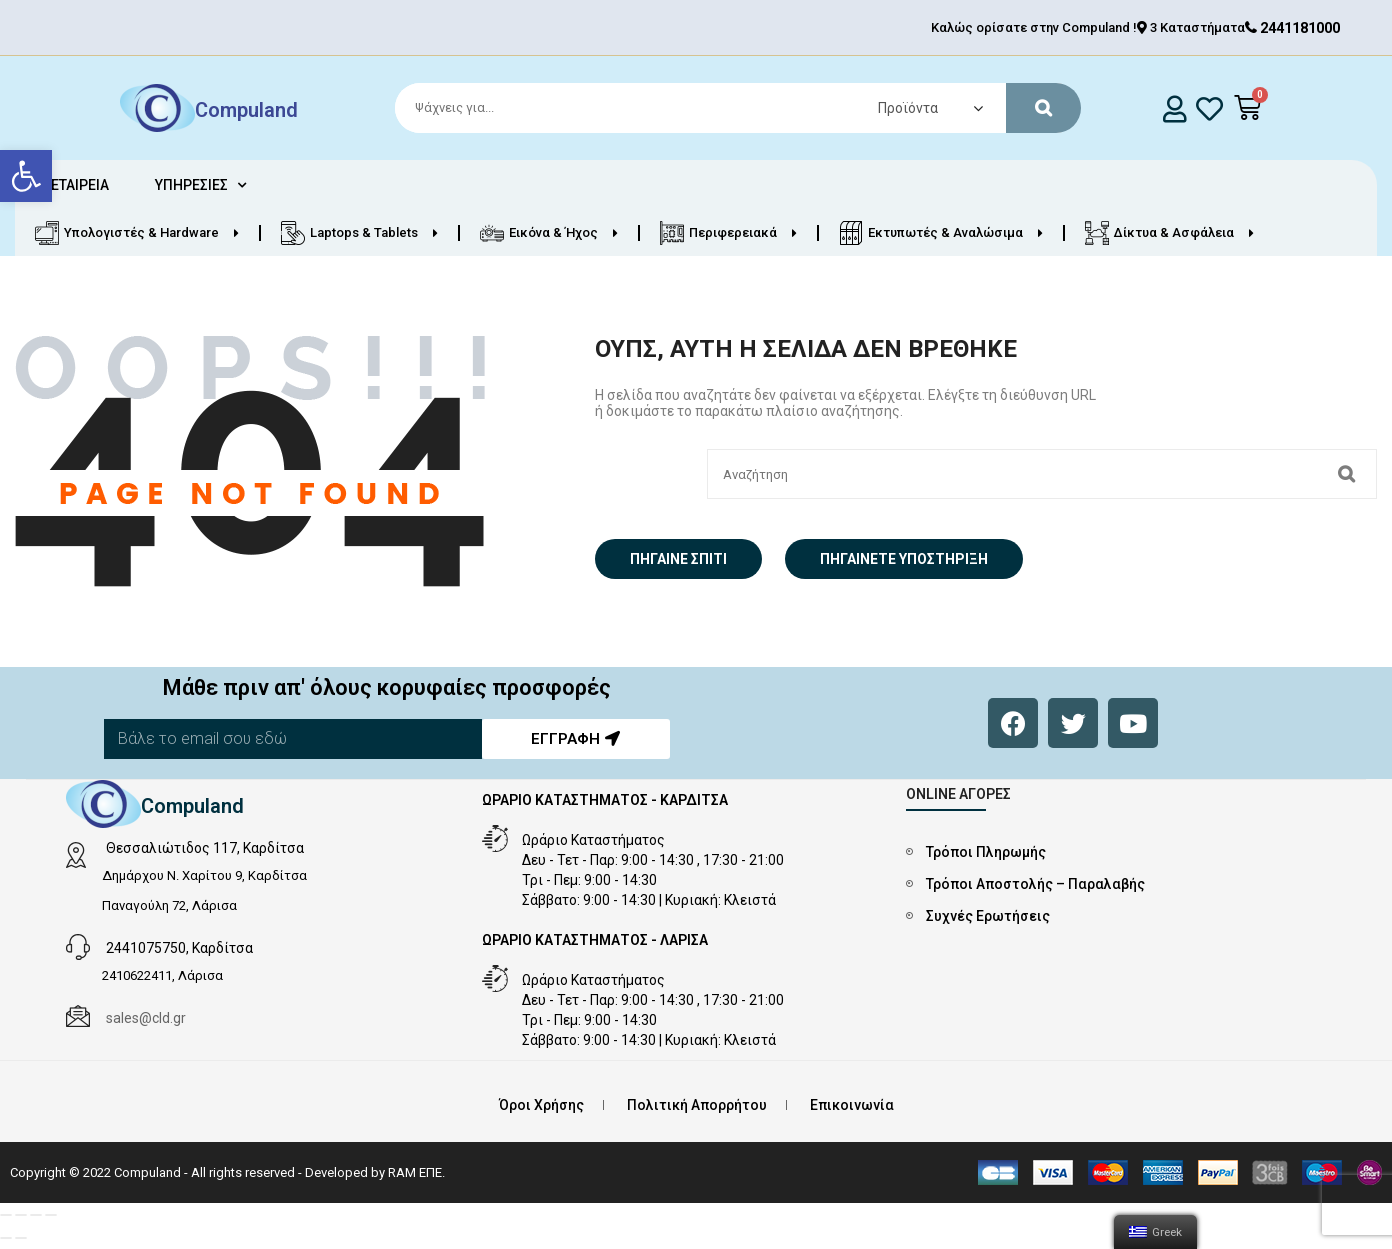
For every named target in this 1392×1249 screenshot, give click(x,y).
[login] (1175, 108)
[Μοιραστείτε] (21, 1215)
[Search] (729, 108)
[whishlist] (1209, 108)
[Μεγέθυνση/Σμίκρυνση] (51, 1215)
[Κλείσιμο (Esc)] (6, 1215)
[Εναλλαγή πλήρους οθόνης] (36, 1215)
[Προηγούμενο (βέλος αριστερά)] (6, 1238)
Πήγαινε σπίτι (678, 559)
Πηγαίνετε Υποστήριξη (904, 559)
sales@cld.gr (146, 1018)
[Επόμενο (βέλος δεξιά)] (21, 1238)
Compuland (246, 110)
